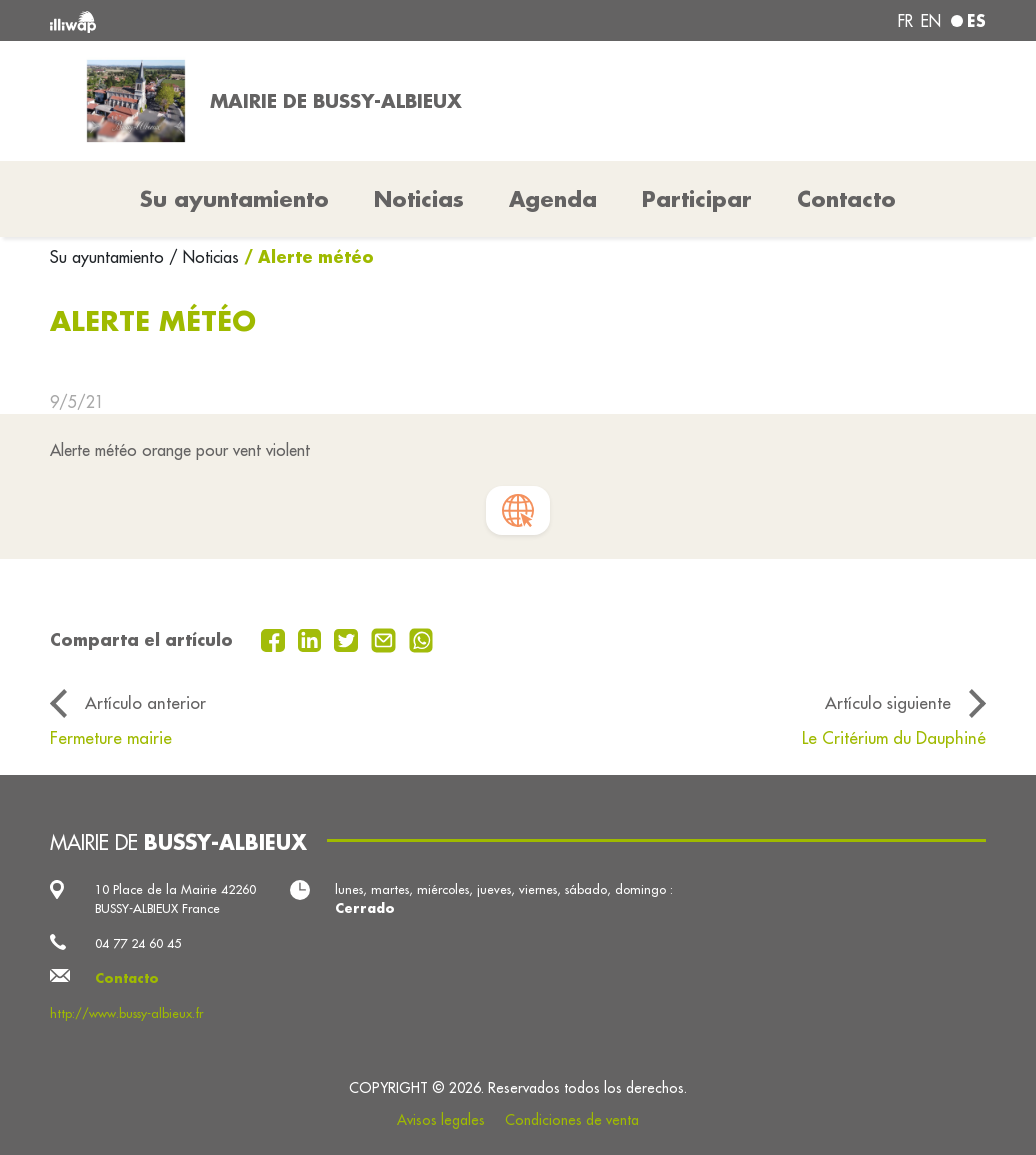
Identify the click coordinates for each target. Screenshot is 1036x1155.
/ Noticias (204, 257)
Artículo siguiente (888, 702)
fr (905, 21)
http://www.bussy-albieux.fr (126, 1013)
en (931, 21)
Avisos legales (441, 1120)
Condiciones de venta (572, 1120)
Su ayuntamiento (109, 257)
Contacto (846, 199)
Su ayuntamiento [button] (234, 199)
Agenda (553, 199)
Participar (697, 199)
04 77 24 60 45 (138, 943)
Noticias (419, 199)
